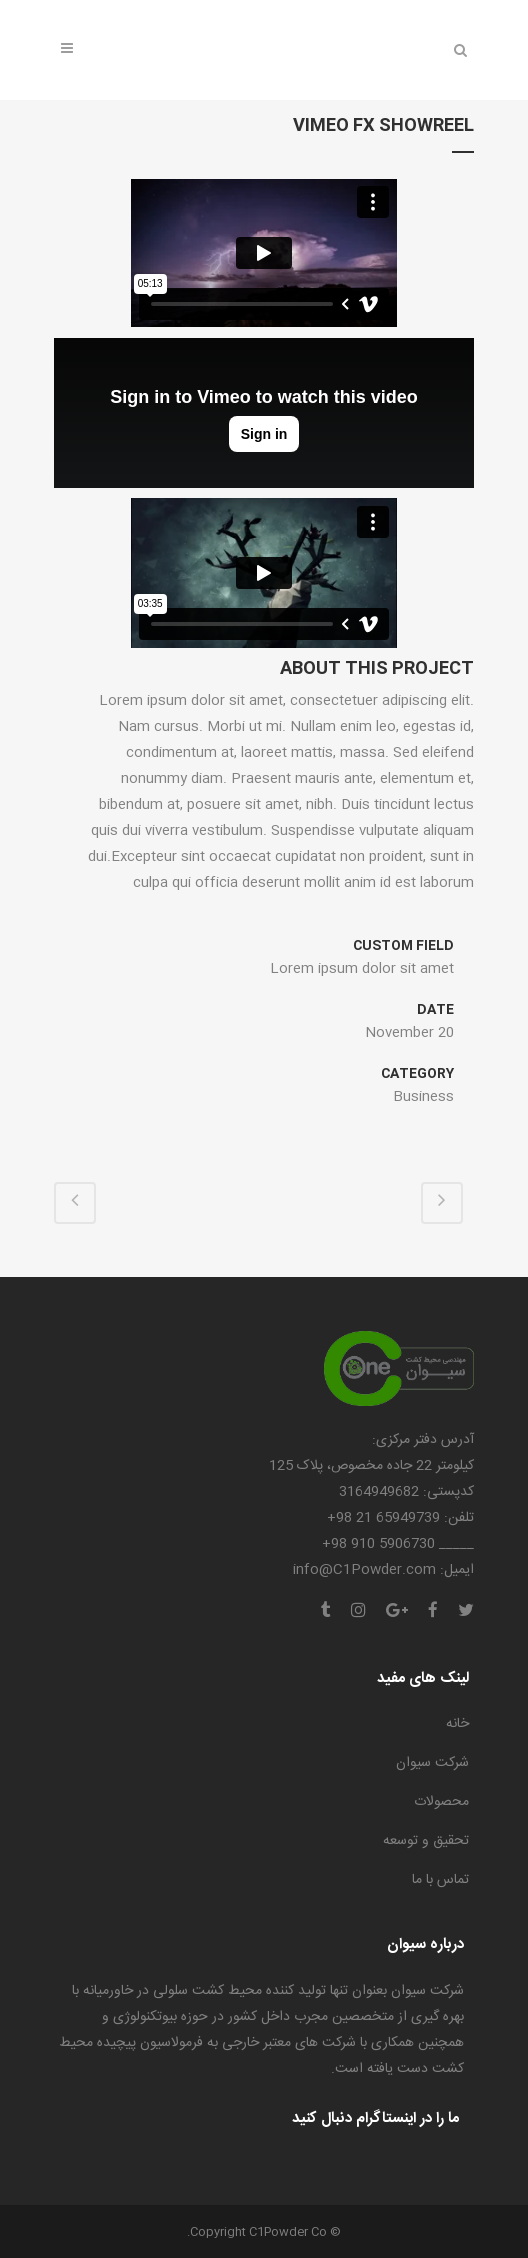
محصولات (441, 1802)
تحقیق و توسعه (426, 1841)
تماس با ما (440, 1880)
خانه (457, 1724)
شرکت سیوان (432, 1763)
